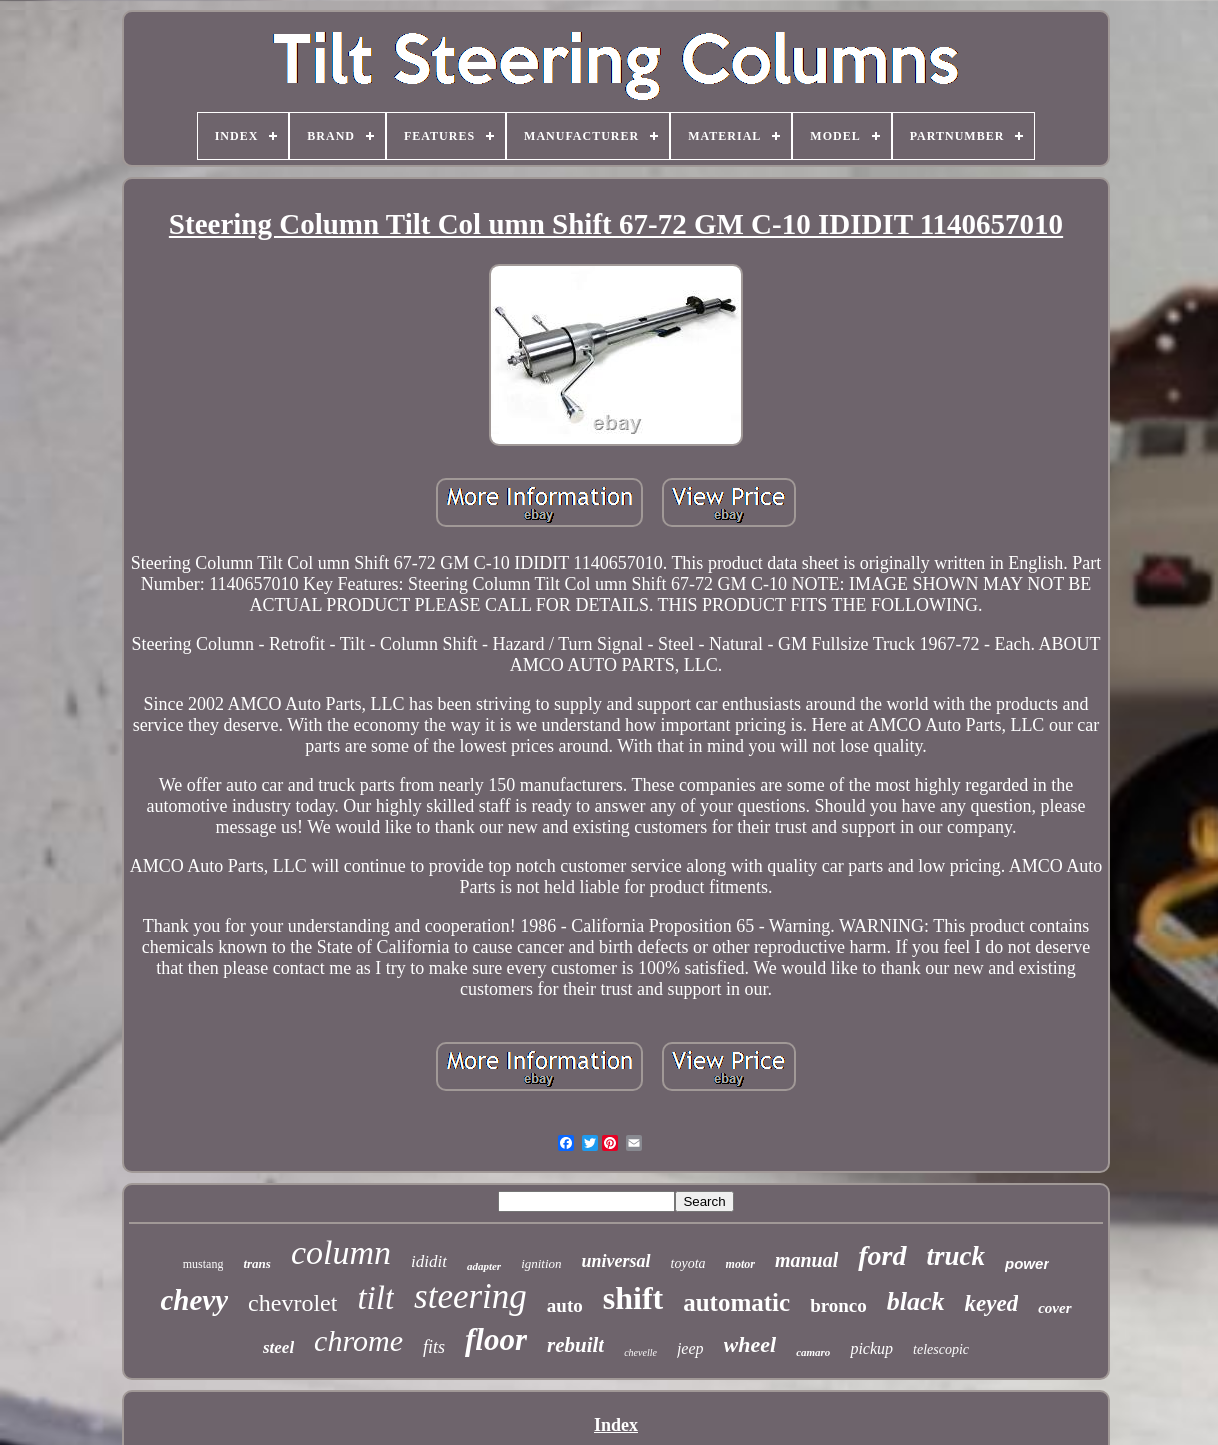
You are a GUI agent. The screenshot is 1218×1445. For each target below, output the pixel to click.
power (1027, 1263)
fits (434, 1347)
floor (496, 1339)
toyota (688, 1263)
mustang (203, 1264)
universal (616, 1261)
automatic (736, 1302)
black (916, 1301)
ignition (541, 1263)
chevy (194, 1300)
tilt (375, 1298)
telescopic (941, 1349)
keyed (992, 1303)
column (341, 1252)
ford (882, 1255)
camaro (813, 1352)
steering (470, 1296)
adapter (484, 1266)
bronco (838, 1305)
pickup (871, 1348)
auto (565, 1305)
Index (616, 1425)
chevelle (640, 1352)
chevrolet (292, 1303)
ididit (429, 1261)
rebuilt (575, 1345)
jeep (690, 1348)
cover (1054, 1308)
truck (956, 1256)
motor (740, 1264)
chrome (358, 1340)
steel (278, 1347)
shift (633, 1298)
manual (806, 1260)
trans (256, 1263)
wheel (750, 1344)
